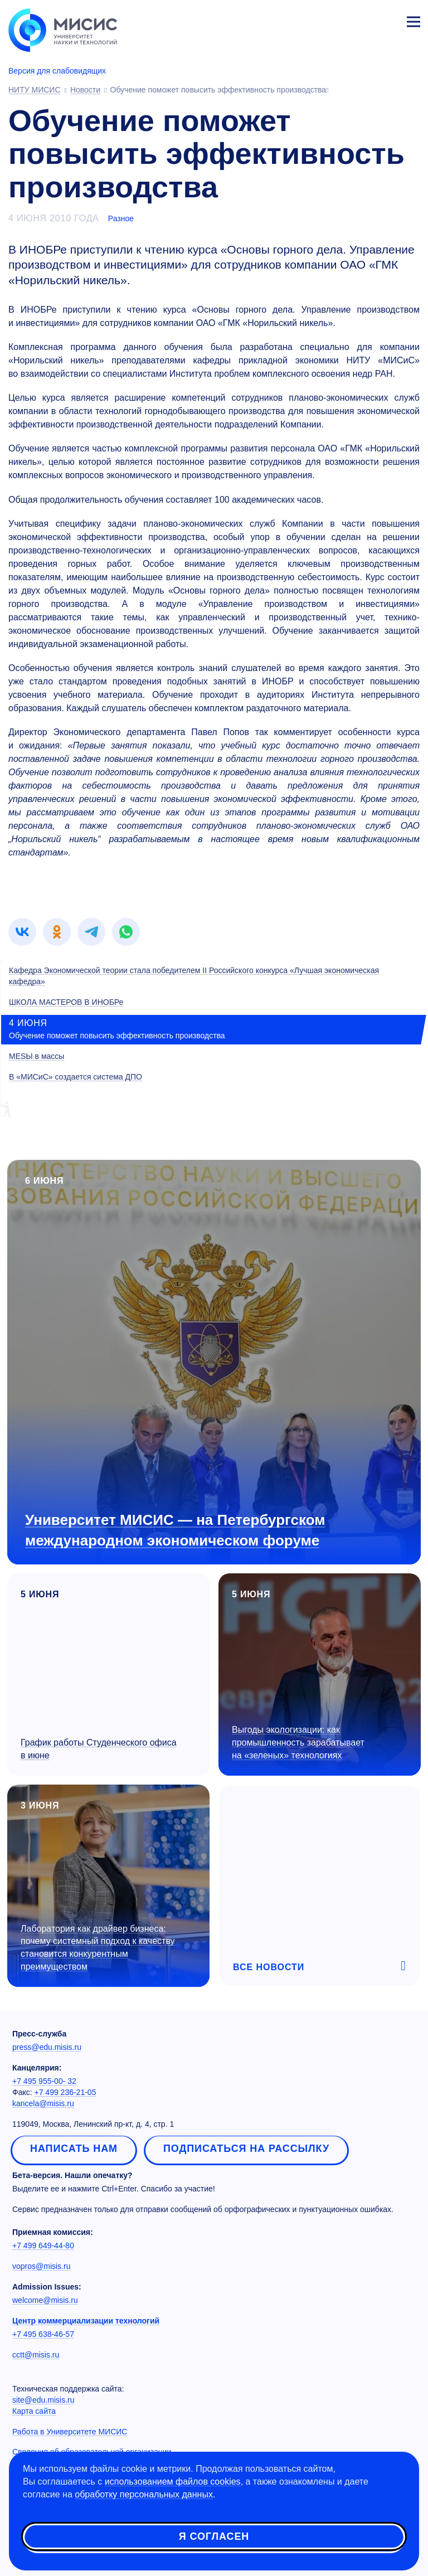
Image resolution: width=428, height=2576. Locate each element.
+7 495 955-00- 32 (44, 2081)
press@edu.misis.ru (46, 2047)
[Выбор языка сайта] (361, 19)
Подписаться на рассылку (246, 2148)
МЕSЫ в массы (36, 1056)
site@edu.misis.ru (43, 2399)
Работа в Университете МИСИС (69, 2431)
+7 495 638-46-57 (43, 2334)
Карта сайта (34, 2411)
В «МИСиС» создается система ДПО (75, 1076)
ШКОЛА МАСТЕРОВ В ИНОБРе (66, 1002)
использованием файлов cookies (173, 2481)
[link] (22, 932)
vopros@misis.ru (41, 2266)
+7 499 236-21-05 (65, 2092)
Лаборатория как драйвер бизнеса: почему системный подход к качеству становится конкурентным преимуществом (98, 1948)
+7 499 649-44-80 (43, 2245)
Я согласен (214, 2536)
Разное (121, 218)
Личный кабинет (386, 20)
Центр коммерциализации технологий (85, 2320)
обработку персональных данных (144, 2494)
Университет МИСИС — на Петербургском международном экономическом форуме (175, 1530)
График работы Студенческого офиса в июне (99, 1749)
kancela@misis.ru (43, 2103)
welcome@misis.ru (45, 2300)
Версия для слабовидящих (57, 70)
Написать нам (74, 2148)
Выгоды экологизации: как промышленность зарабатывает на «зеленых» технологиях (298, 1742)
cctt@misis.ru (35, 2354)
